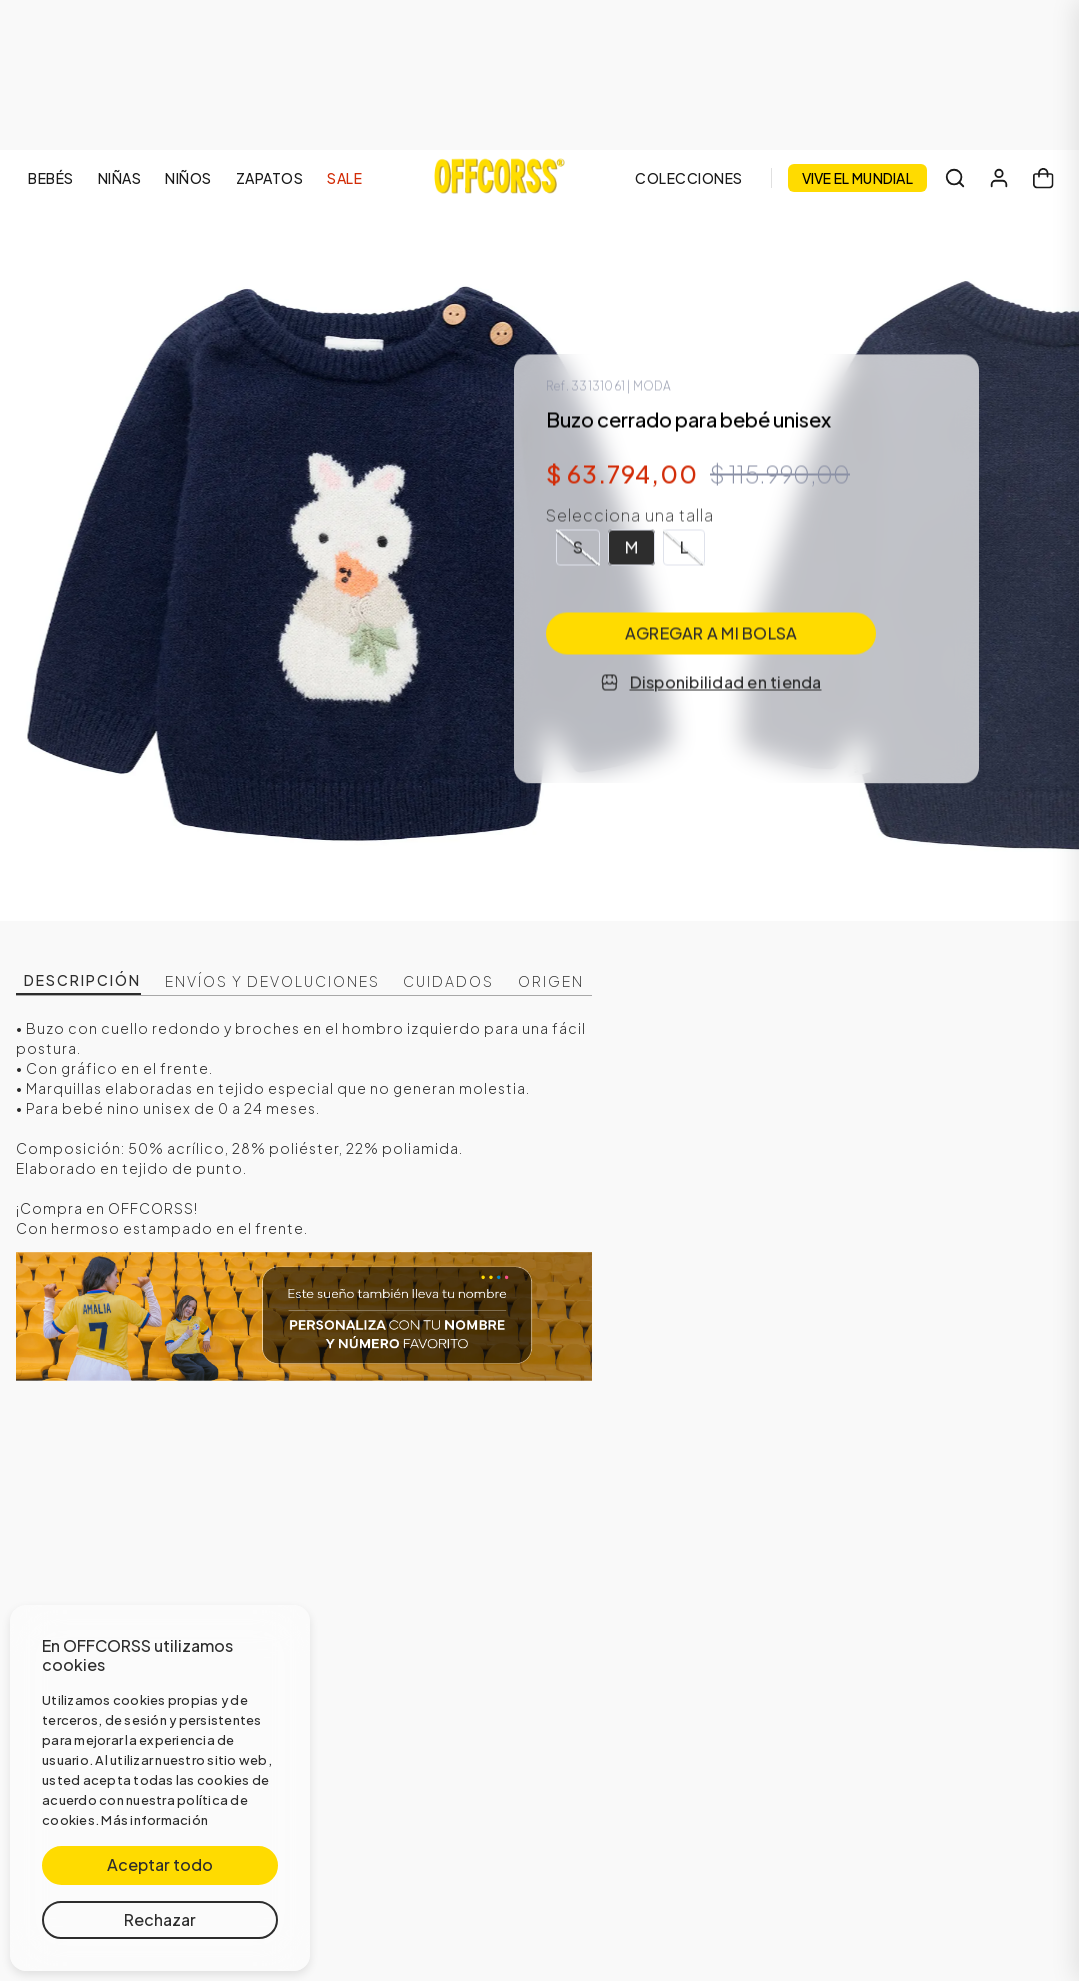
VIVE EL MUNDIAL (858, 178)
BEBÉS (51, 178)
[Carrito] (1043, 178)
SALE (344, 178)
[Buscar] (955, 178)
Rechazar (160, 1919)
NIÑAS (120, 178)
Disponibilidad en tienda (711, 682)
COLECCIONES (689, 178)
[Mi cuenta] (999, 178)
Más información (154, 1820)
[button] (578, 548)
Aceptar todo (160, 1864)
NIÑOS (188, 178)
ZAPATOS (270, 178)
